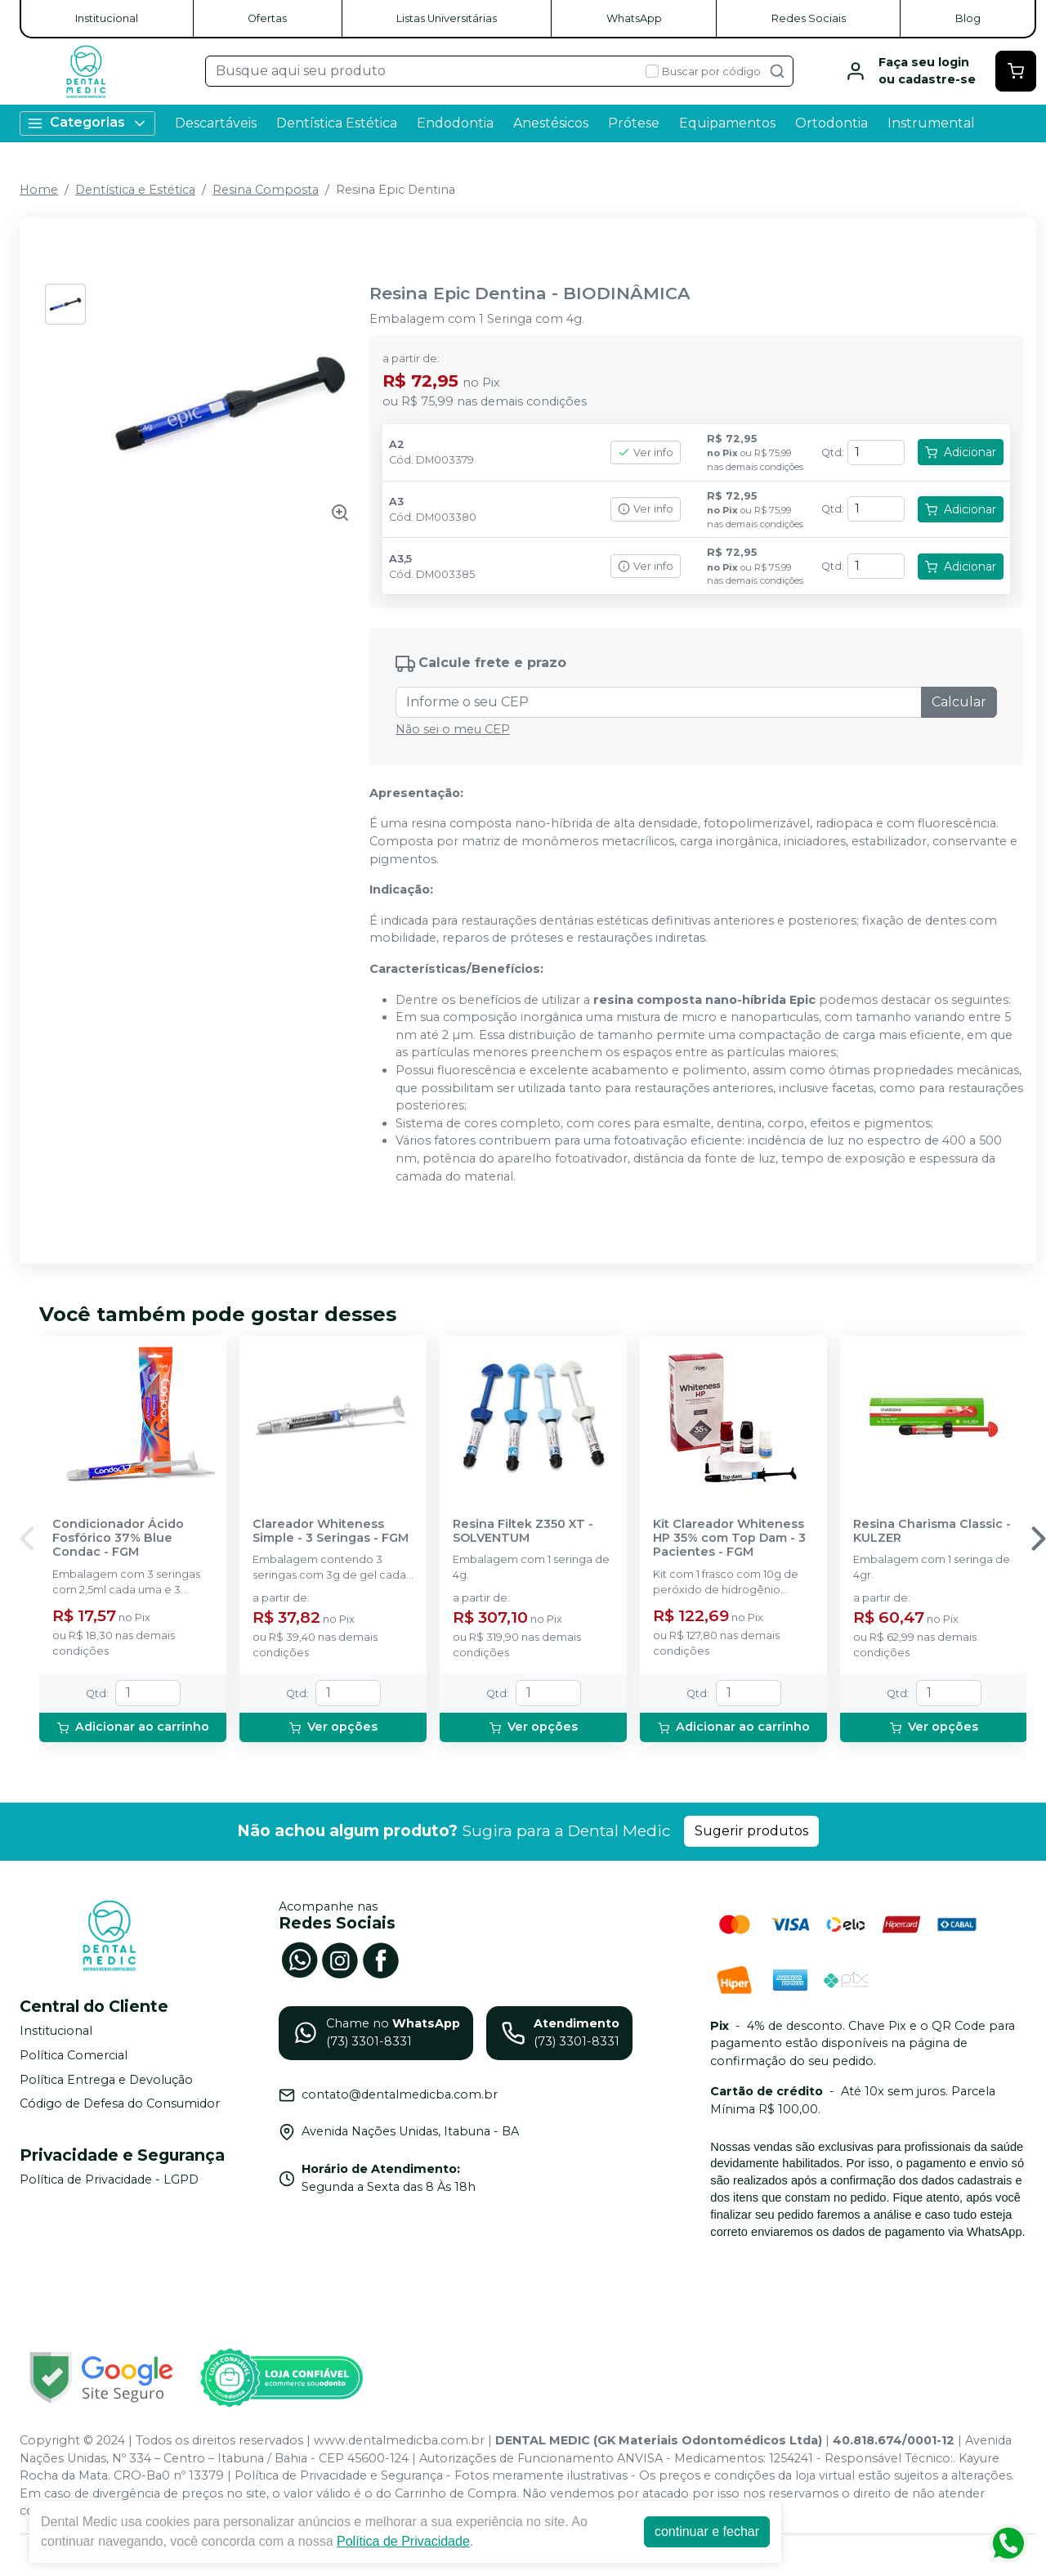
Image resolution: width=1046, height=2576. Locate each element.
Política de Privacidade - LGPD (109, 2179)
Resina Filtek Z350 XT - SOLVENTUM (523, 1531)
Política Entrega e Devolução (106, 2079)
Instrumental (931, 123)
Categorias (87, 123)
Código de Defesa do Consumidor (120, 2103)
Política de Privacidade (403, 2541)
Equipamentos (727, 123)
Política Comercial (73, 2055)
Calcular (959, 702)
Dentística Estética (336, 123)
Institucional (106, 18)
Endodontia (455, 123)
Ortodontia (831, 123)
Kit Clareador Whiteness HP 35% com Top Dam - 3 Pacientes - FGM (729, 1538)
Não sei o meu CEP (453, 729)
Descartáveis (216, 123)
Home (39, 189)
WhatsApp (634, 18)
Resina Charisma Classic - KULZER (932, 1531)
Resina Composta (265, 189)
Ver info (645, 452)
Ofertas (267, 18)
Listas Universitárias (446, 18)
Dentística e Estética (135, 189)
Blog (968, 18)
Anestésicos (550, 123)
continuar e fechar (707, 2531)
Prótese (633, 123)
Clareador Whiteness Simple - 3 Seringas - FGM (331, 1531)
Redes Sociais (808, 18)
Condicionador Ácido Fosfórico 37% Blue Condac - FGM (118, 1538)
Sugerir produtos (751, 1831)
